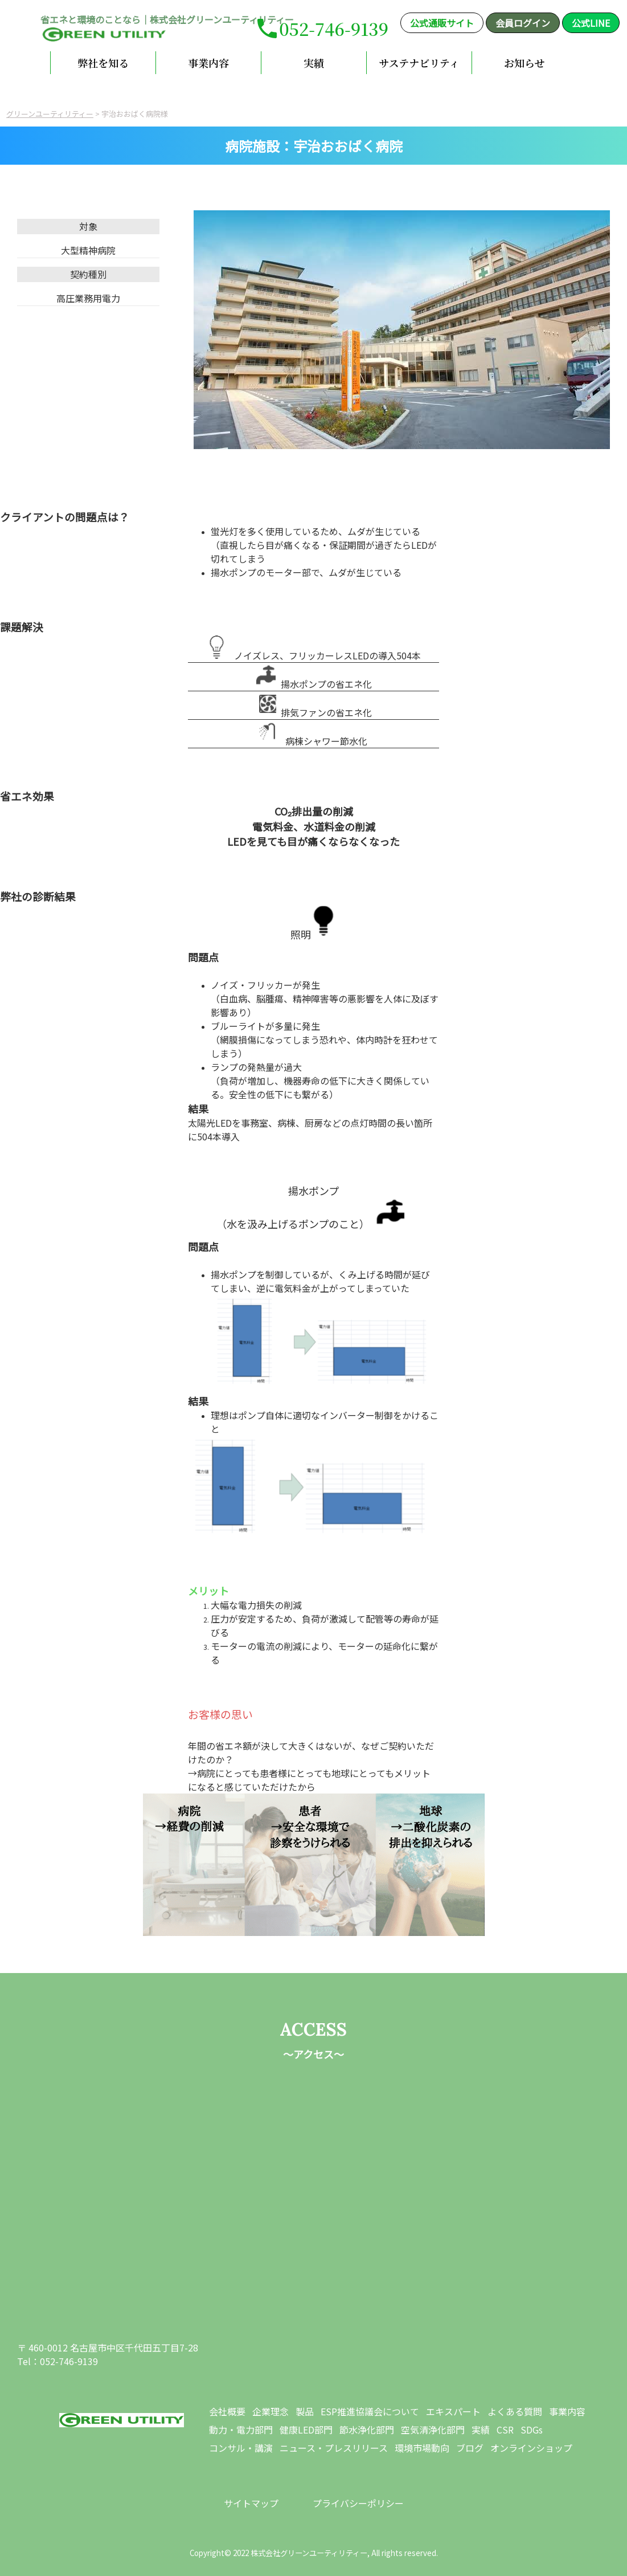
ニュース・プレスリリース (334, 2448)
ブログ (469, 2448)
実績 (314, 62)
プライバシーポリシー (358, 2503)
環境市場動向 (422, 2448)
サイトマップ (251, 2503)
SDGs (532, 2429)
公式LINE (591, 23)
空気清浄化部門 (433, 2429)
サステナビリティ (419, 62)
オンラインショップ (531, 2448)
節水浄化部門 (366, 2429)
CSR (505, 2429)
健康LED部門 (306, 2429)
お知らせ (524, 62)
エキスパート (453, 2411)
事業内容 (208, 62)
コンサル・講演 (241, 2448)
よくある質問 (514, 2411)
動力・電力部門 (241, 2429)
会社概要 (227, 2411)
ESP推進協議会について (370, 2411)
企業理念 (270, 2411)
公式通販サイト (442, 23)
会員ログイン (522, 23)
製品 (305, 2411)
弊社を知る (103, 62)
